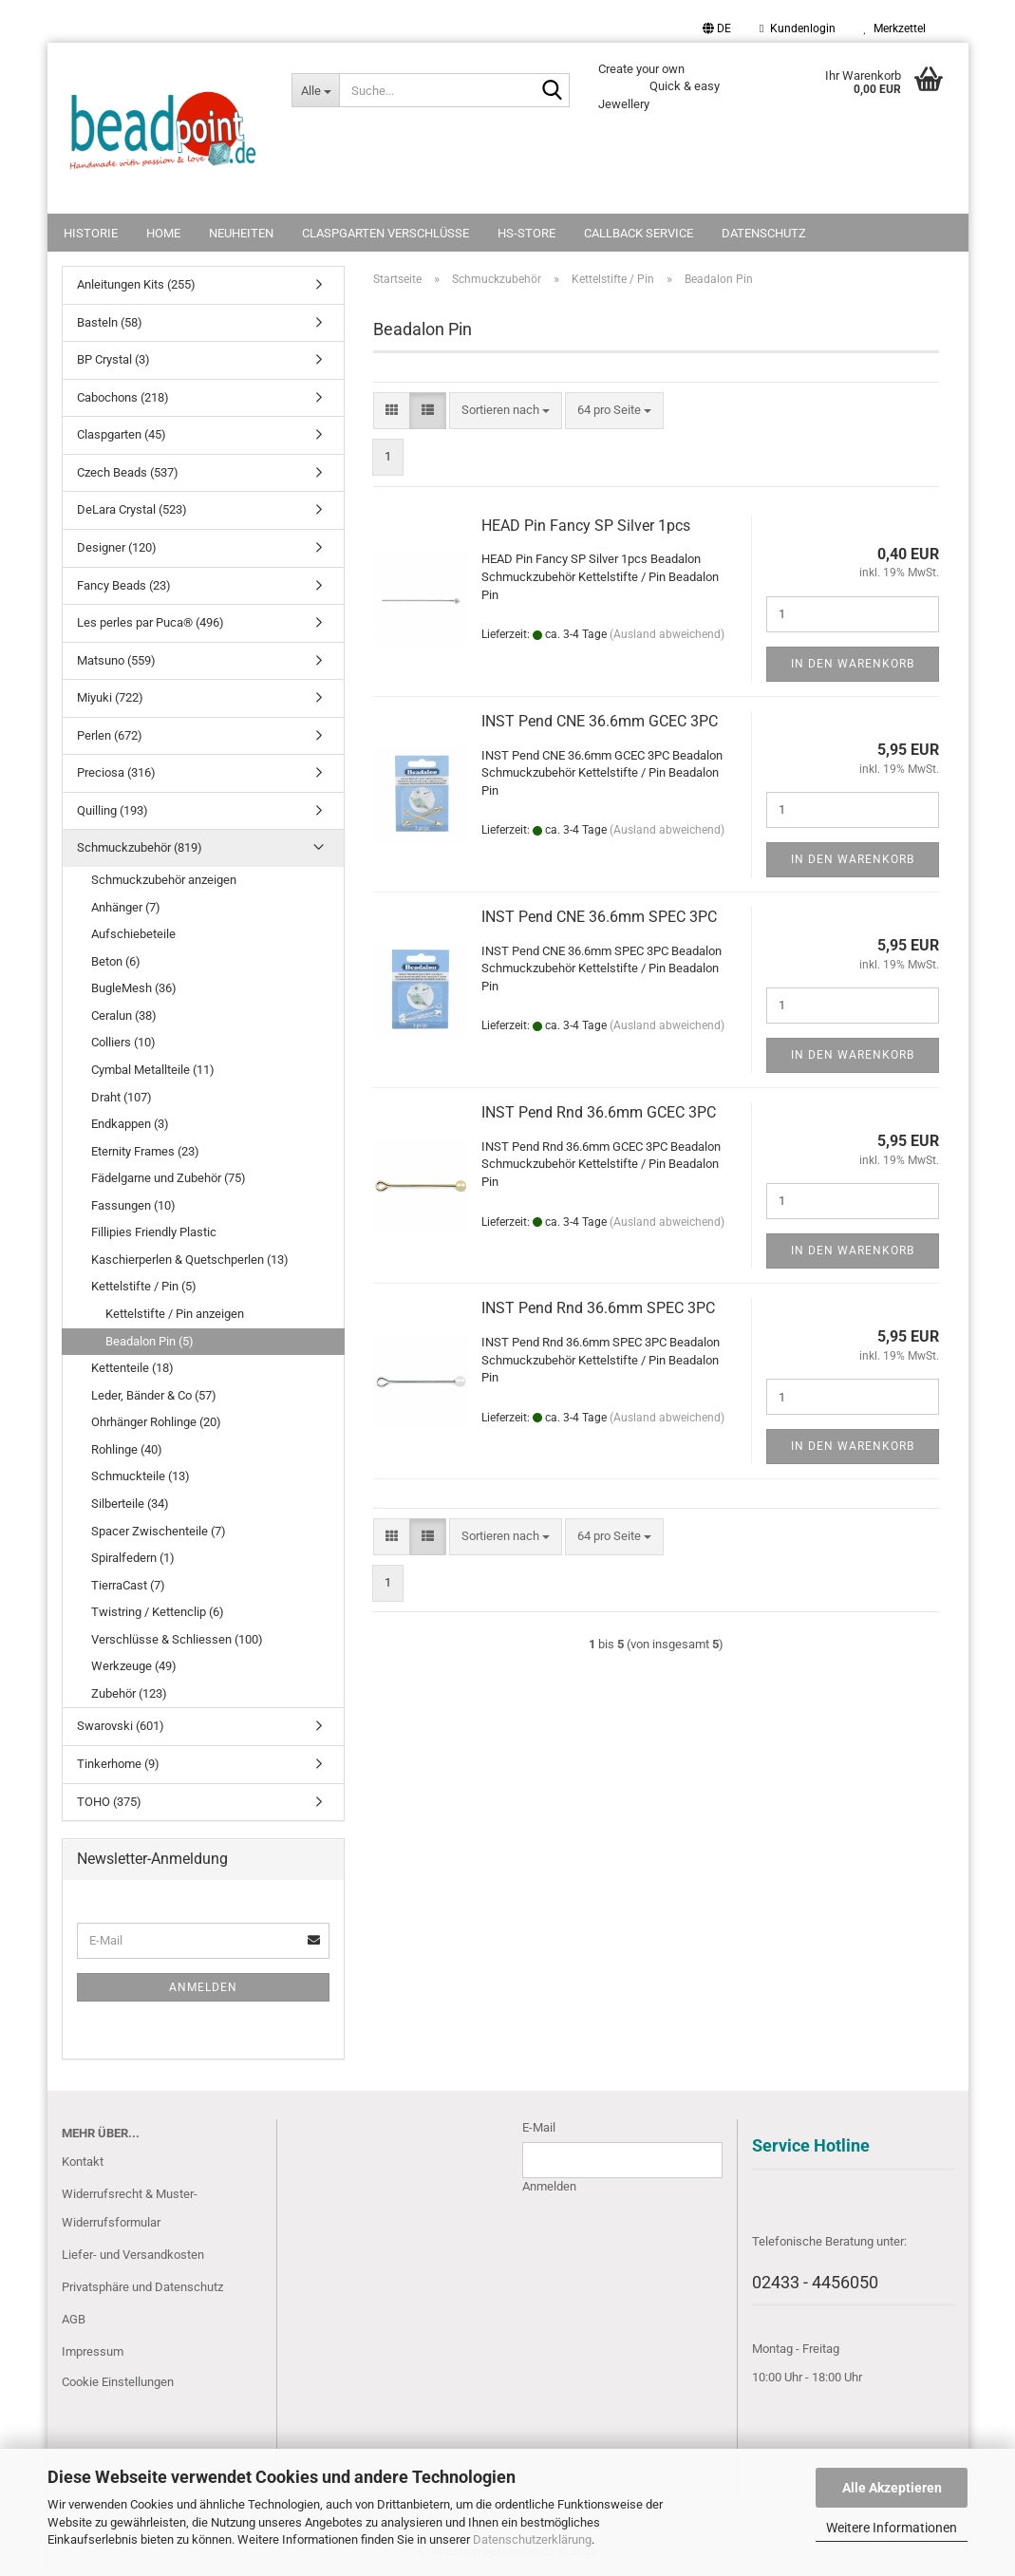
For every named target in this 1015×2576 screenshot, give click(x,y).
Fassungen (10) (133, 1205)
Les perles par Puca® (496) (150, 622)
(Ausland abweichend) (667, 634)
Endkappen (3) (130, 1124)
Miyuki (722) (110, 697)
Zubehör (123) (129, 1693)
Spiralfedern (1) (133, 1558)
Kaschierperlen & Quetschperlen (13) (190, 1259)
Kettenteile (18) (132, 1368)
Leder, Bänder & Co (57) (153, 1395)
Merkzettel (895, 28)
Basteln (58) (109, 322)
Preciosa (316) (116, 772)
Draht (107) (121, 1097)
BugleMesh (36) (134, 988)
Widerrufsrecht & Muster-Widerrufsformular (129, 2208)
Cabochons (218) (123, 397)
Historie (91, 233)
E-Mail (538, 2127)
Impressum (92, 2351)
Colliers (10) (123, 1042)
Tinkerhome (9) (118, 1764)
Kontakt (82, 2161)
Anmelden (203, 1987)
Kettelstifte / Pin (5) (144, 1286)
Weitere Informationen (891, 2527)
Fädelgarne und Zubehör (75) (168, 1178)
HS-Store (526, 233)
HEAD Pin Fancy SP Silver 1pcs (585, 526)
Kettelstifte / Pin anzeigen (174, 1314)
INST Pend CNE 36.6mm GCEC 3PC (599, 721)
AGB (73, 2319)
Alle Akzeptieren (892, 2487)
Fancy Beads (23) (124, 585)
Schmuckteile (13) (140, 1476)
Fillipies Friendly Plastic (153, 1232)
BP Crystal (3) (113, 359)
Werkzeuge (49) (134, 1666)
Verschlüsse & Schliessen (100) (177, 1639)
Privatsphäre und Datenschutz (142, 2287)
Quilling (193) (112, 810)
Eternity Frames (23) (145, 1151)
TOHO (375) (109, 1802)
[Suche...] (315, 90)
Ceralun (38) (124, 1015)
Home (163, 233)
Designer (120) (117, 547)
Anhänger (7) (125, 907)
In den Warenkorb (852, 663)
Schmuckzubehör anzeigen (163, 880)
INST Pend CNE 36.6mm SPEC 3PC (599, 917)
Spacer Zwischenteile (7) (158, 1531)
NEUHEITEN (241, 233)
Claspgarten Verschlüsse (385, 233)
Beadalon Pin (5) (149, 1341)
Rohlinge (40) (126, 1449)
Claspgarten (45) (121, 434)
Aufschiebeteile (133, 934)
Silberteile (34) (130, 1503)
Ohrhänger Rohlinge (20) (156, 1422)
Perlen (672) (109, 735)
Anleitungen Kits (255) (136, 284)
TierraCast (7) (128, 1585)
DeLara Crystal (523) (132, 509)
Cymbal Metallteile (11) (153, 1069)
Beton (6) (116, 961)
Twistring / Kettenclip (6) (157, 1612)
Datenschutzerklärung (532, 2539)
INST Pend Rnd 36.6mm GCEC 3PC (598, 1112)
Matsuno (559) (116, 660)
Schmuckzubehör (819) (139, 847)
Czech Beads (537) (128, 472)
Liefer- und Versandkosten (133, 2254)
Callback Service (638, 233)
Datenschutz (764, 233)
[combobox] (505, 410)
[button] (716, 28)
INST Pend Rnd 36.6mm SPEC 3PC (598, 1308)
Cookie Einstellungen (118, 2382)
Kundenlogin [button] (797, 28)
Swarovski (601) (120, 1726)
